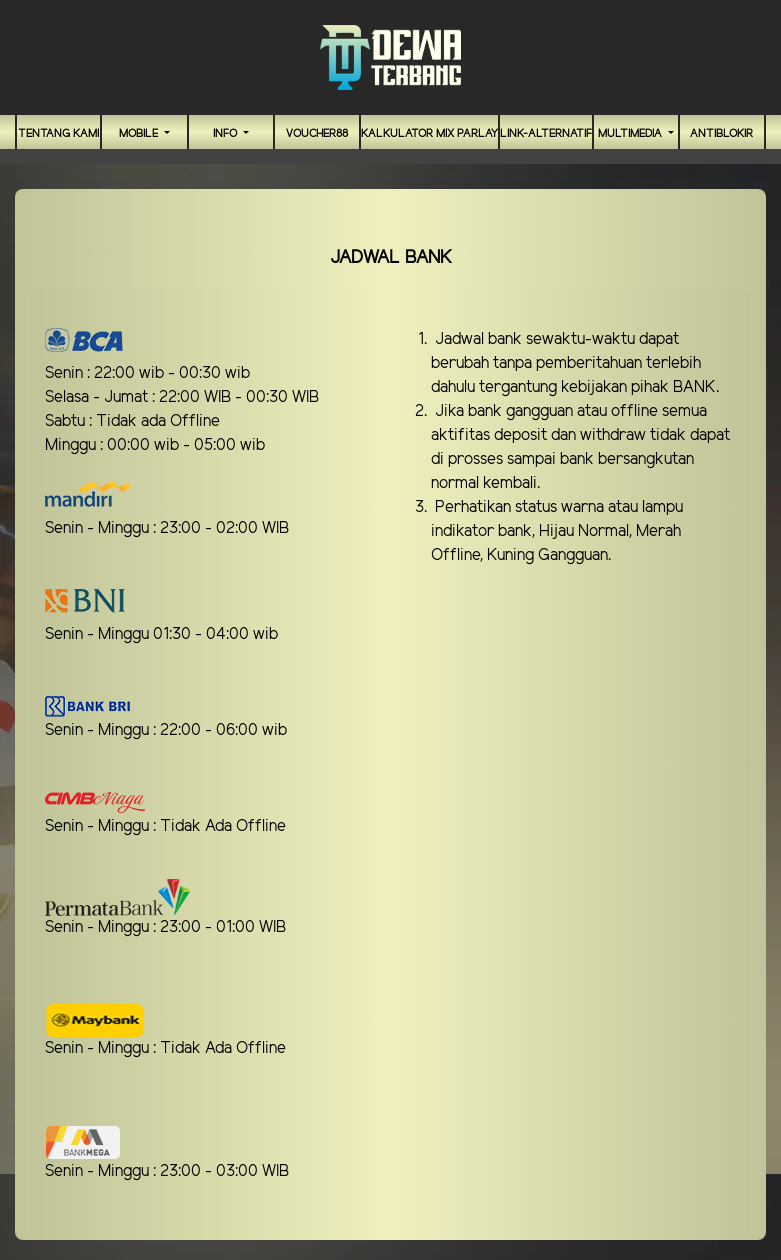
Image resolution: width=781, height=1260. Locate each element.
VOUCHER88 (317, 134)
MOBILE (140, 134)
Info (226, 134)
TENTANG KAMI (58, 134)
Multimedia (631, 134)
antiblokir (721, 134)
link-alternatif (546, 134)
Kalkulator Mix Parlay (429, 134)
